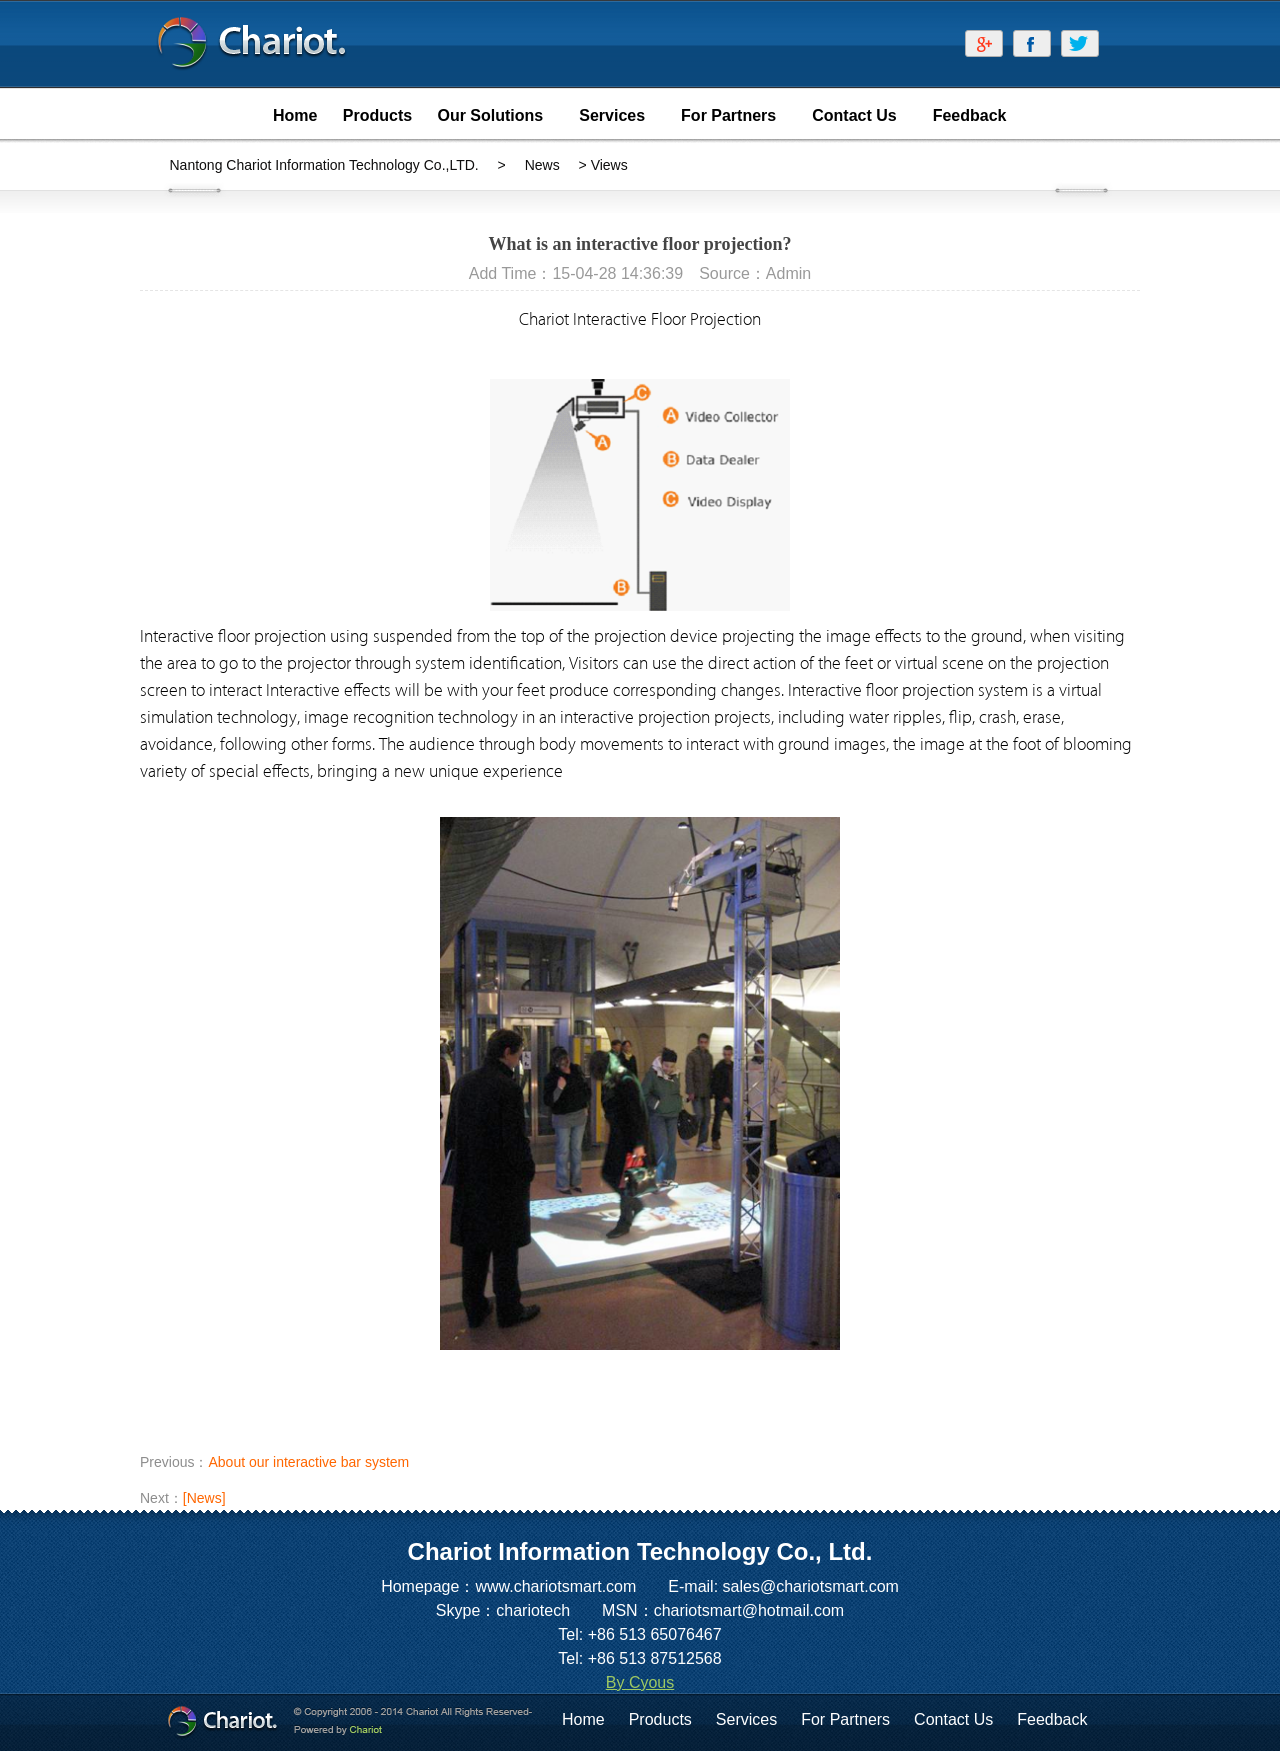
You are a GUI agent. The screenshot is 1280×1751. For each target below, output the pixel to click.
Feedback (1052, 1719)
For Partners (845, 1719)
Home (583, 1719)
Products (660, 1719)
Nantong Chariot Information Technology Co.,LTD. (324, 165)
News (542, 165)
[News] (204, 1498)
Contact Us (953, 1719)
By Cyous (640, 1682)
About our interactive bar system (308, 1462)
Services (746, 1719)
